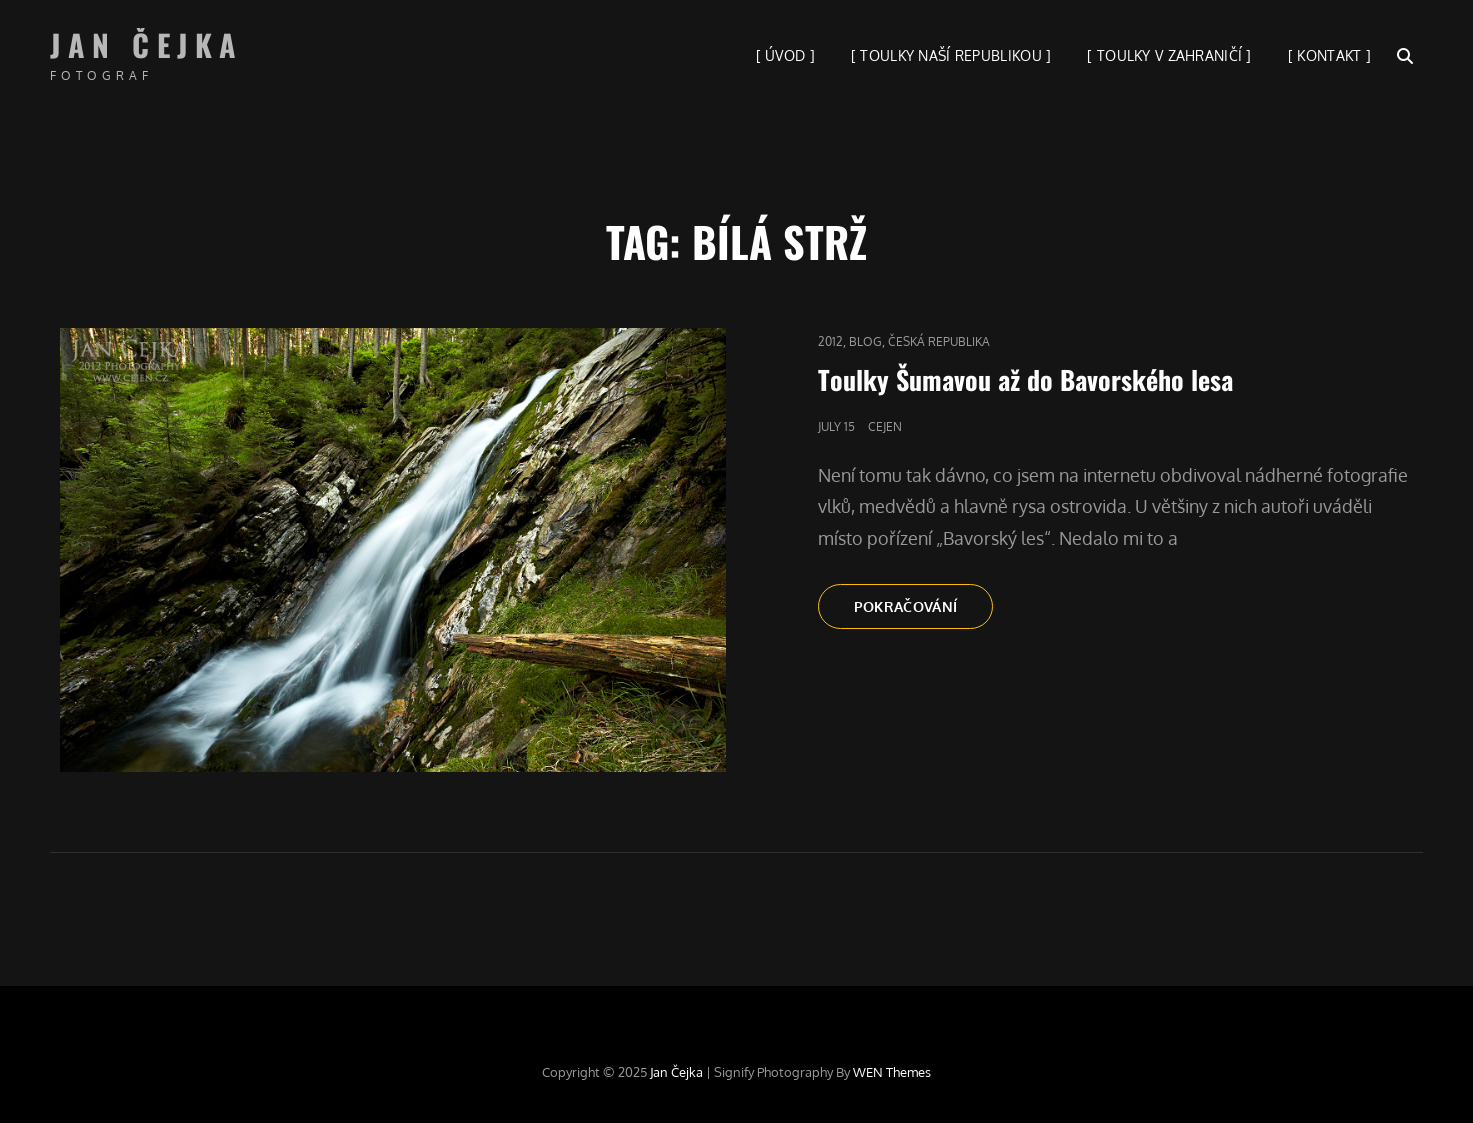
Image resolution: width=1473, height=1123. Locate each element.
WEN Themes (892, 1072)
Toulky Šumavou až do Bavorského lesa (1025, 379)
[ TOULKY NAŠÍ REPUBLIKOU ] (951, 55)
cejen (885, 426)
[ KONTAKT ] (1329, 55)
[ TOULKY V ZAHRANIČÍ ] (1169, 55)
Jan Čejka (147, 44)
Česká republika (939, 341)
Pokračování (924, 612)
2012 (830, 341)
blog (865, 341)
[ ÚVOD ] (785, 55)
